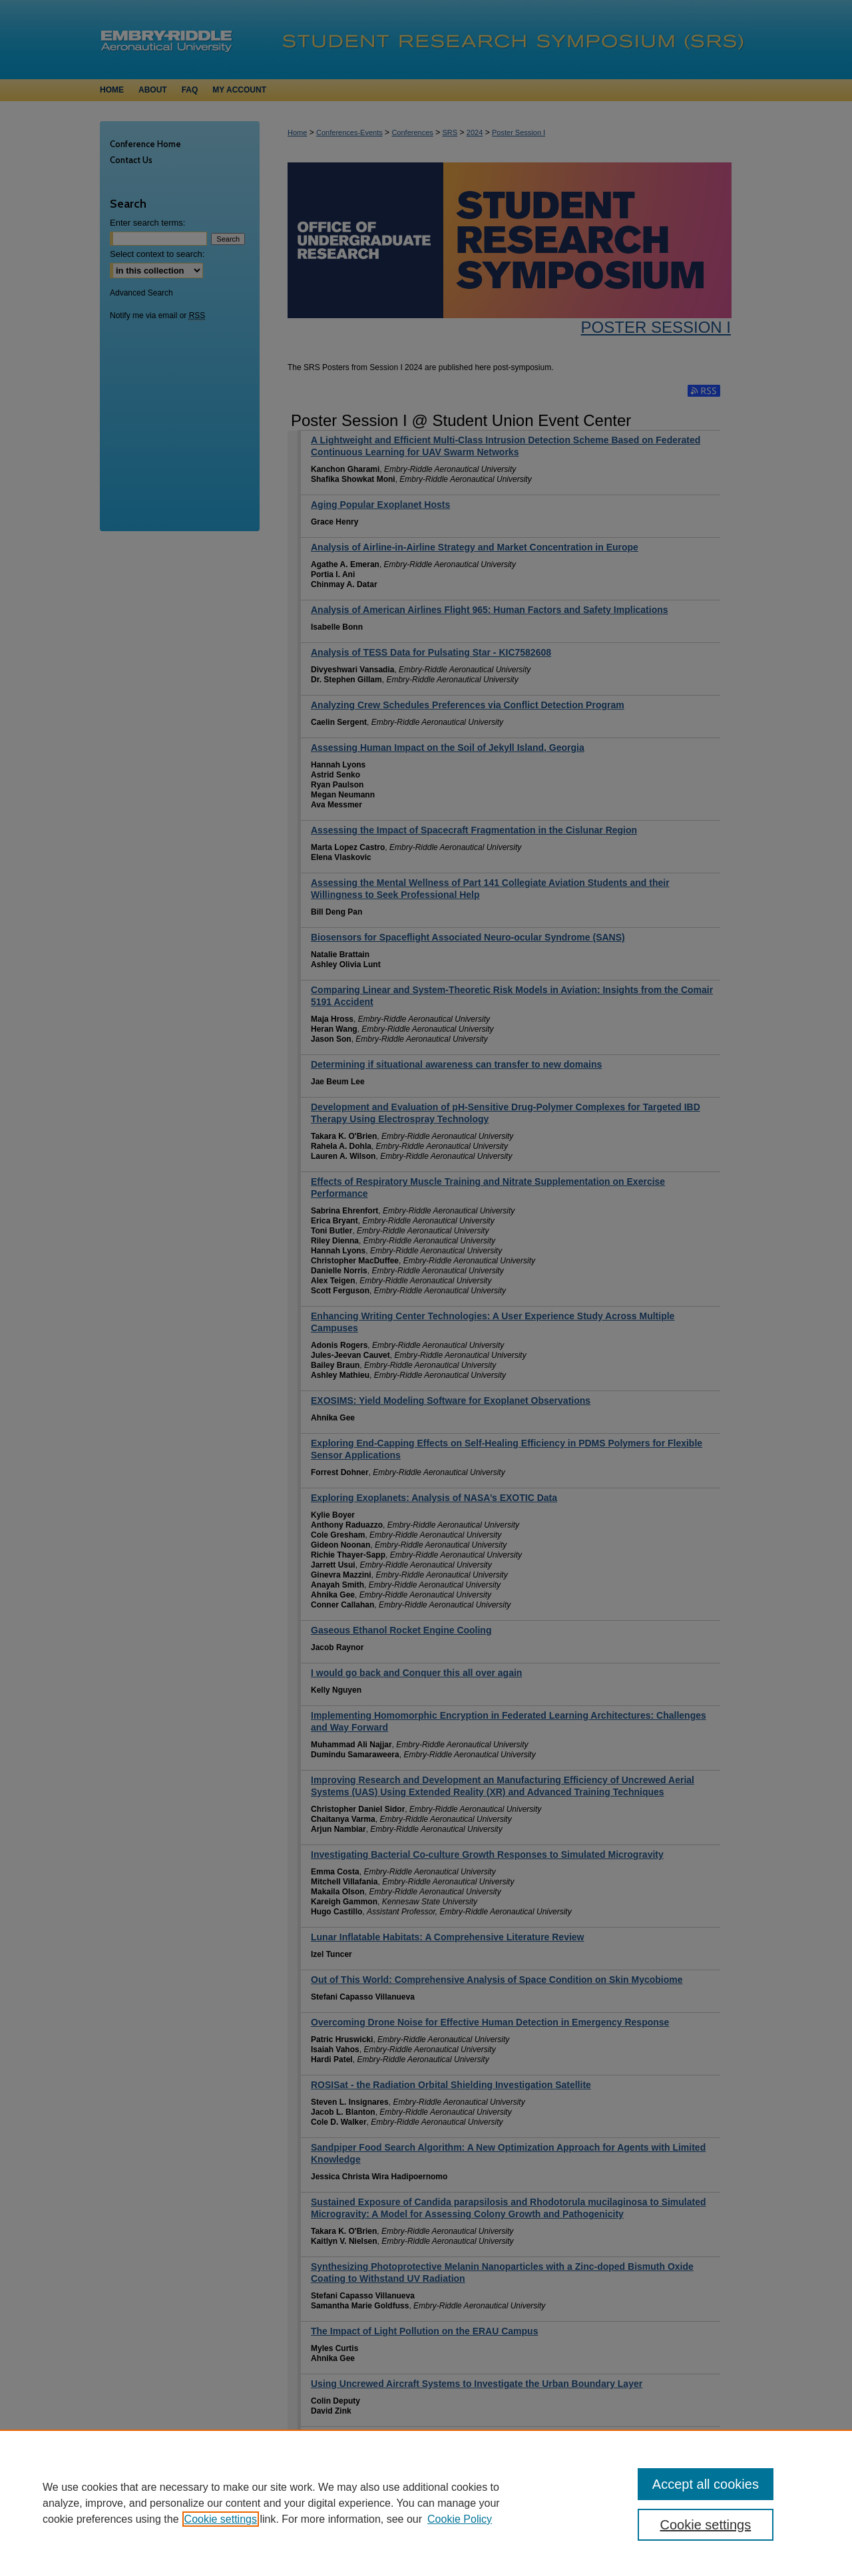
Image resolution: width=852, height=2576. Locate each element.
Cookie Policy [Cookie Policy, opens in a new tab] (459, 2519)
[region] (426, 2503)
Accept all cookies (705, 2484)
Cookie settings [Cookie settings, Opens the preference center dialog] (705, 2524)
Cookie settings (220, 2519)
